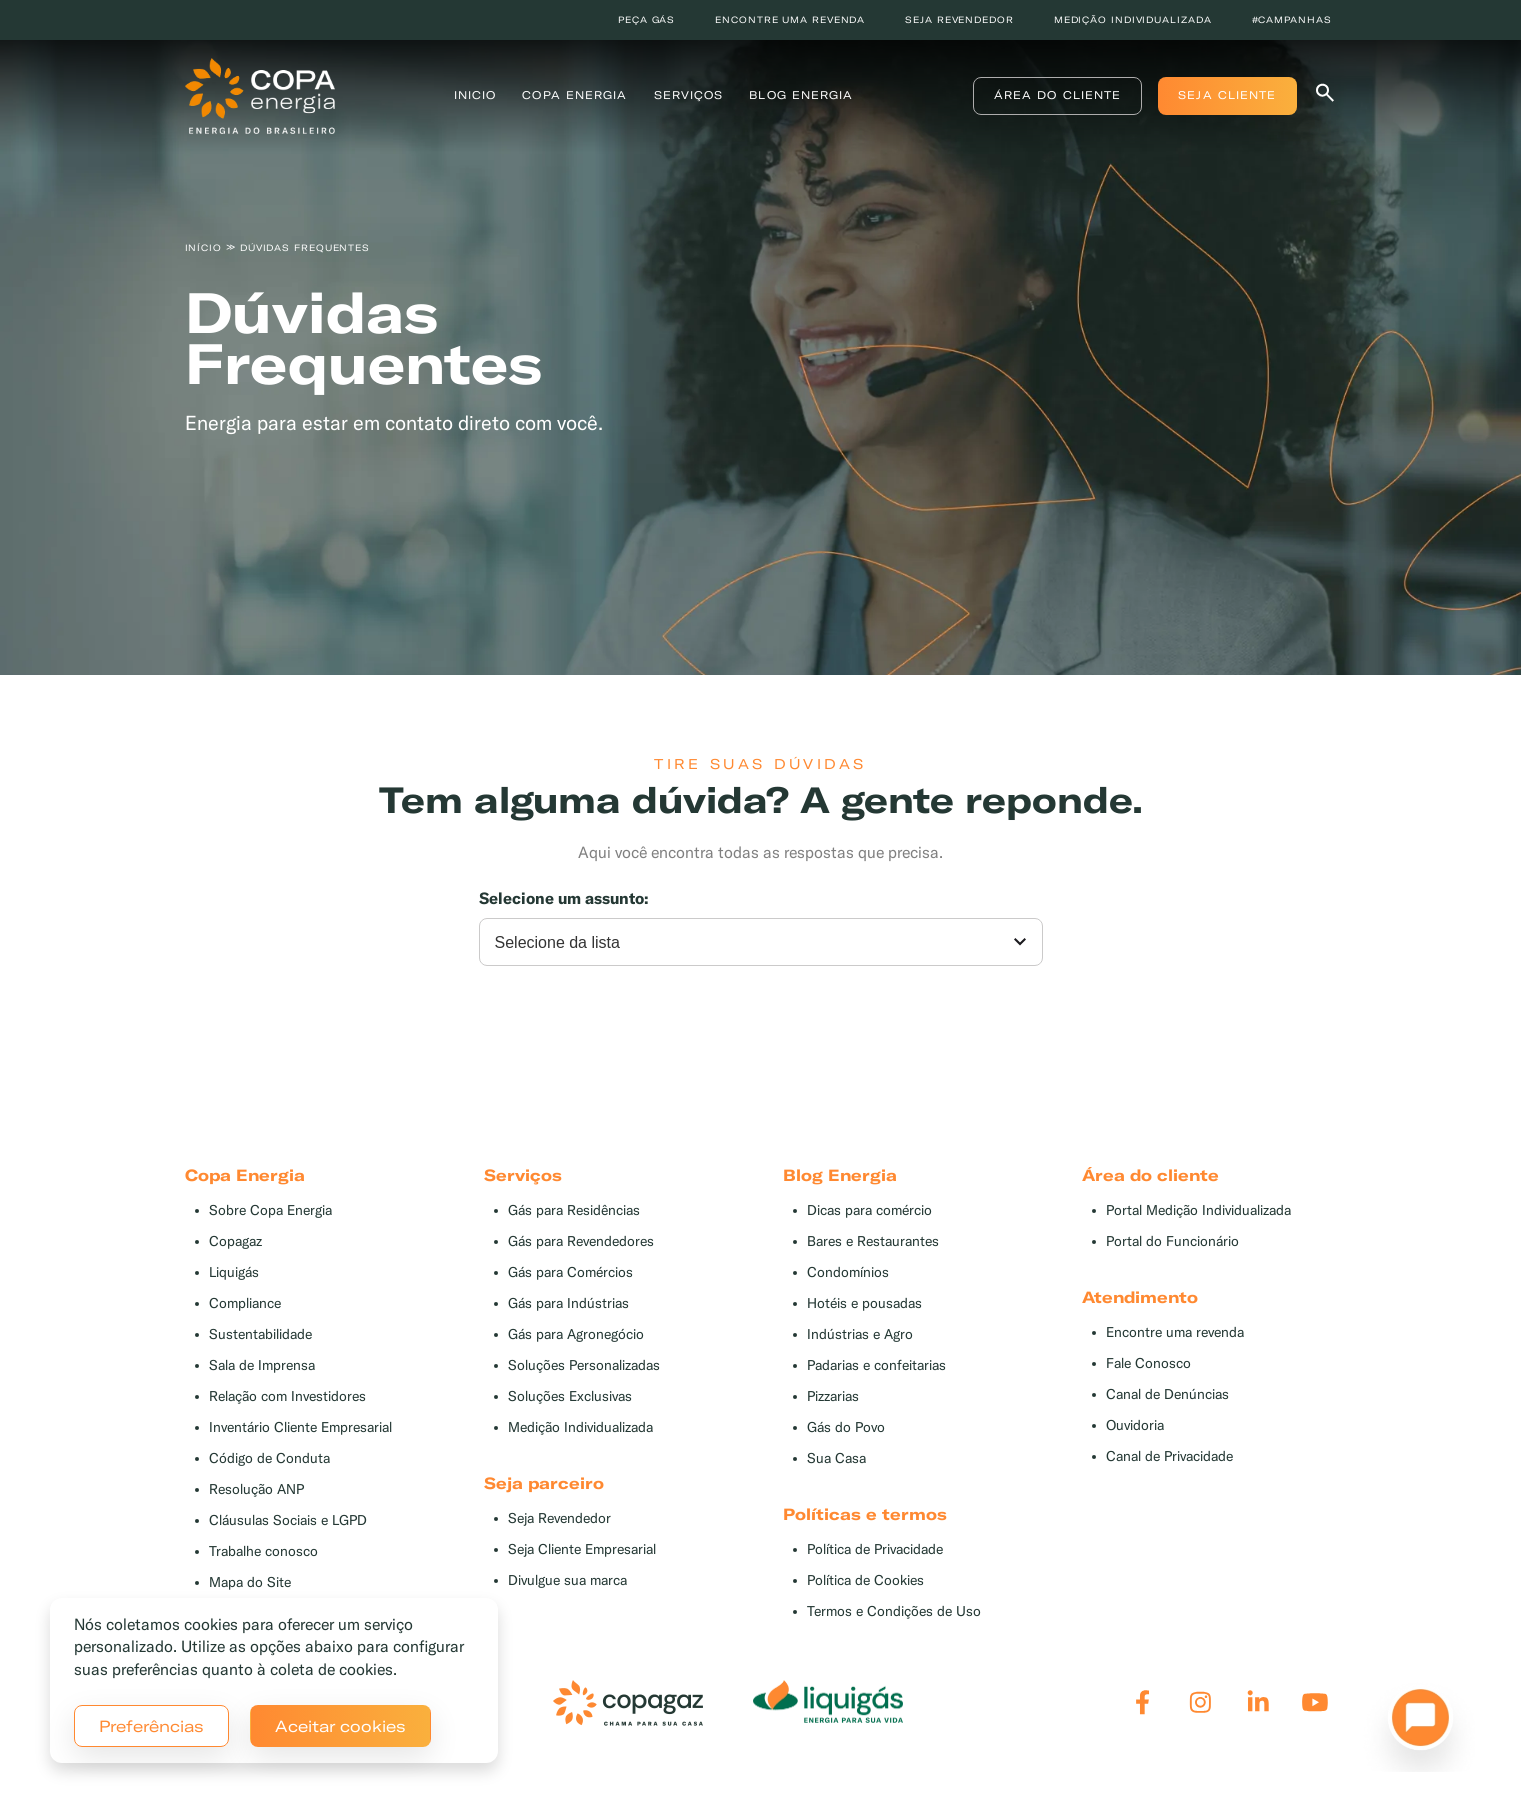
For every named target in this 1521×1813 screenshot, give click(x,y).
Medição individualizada (1133, 19)
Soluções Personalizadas (584, 1365)
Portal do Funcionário (1172, 1241)
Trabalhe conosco (263, 1551)
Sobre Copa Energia (270, 1210)
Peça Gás (646, 19)
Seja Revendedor (559, 1518)
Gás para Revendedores (581, 1241)
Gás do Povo (846, 1427)
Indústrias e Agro (860, 1334)
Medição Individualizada (580, 1427)
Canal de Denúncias (1167, 1394)
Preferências (151, 1726)
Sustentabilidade (260, 1334)
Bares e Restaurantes (873, 1241)
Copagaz (235, 1241)
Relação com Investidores (287, 1396)
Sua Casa (836, 1458)
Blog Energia (801, 95)
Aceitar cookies (340, 1726)
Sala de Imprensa (262, 1365)
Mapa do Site (250, 1582)
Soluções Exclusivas (570, 1396)
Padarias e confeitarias (876, 1365)
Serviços (689, 95)
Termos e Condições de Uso (894, 1611)
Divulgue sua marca (567, 1580)
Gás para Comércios (570, 1272)
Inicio (475, 95)
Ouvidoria (1135, 1425)
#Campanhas (1292, 19)
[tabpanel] (760, 347)
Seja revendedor (959, 19)
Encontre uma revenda (790, 19)
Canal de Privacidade (1169, 1456)
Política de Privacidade (875, 1549)
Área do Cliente (1058, 95)
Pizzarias (833, 1396)
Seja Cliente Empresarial (582, 1549)
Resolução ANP (256, 1489)
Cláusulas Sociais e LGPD (288, 1520)
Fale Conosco (1148, 1363)
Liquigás (234, 1272)
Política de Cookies (865, 1580)
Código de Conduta (269, 1458)
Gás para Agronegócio (576, 1334)
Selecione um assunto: (564, 898)
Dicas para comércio (869, 1210)
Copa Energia (574, 95)
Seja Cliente (1227, 95)
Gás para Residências (574, 1210)
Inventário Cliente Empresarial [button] (300, 1427)
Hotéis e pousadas (864, 1303)
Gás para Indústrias (568, 1303)
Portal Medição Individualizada (1198, 1210)
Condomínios (848, 1272)
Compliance (245, 1303)
